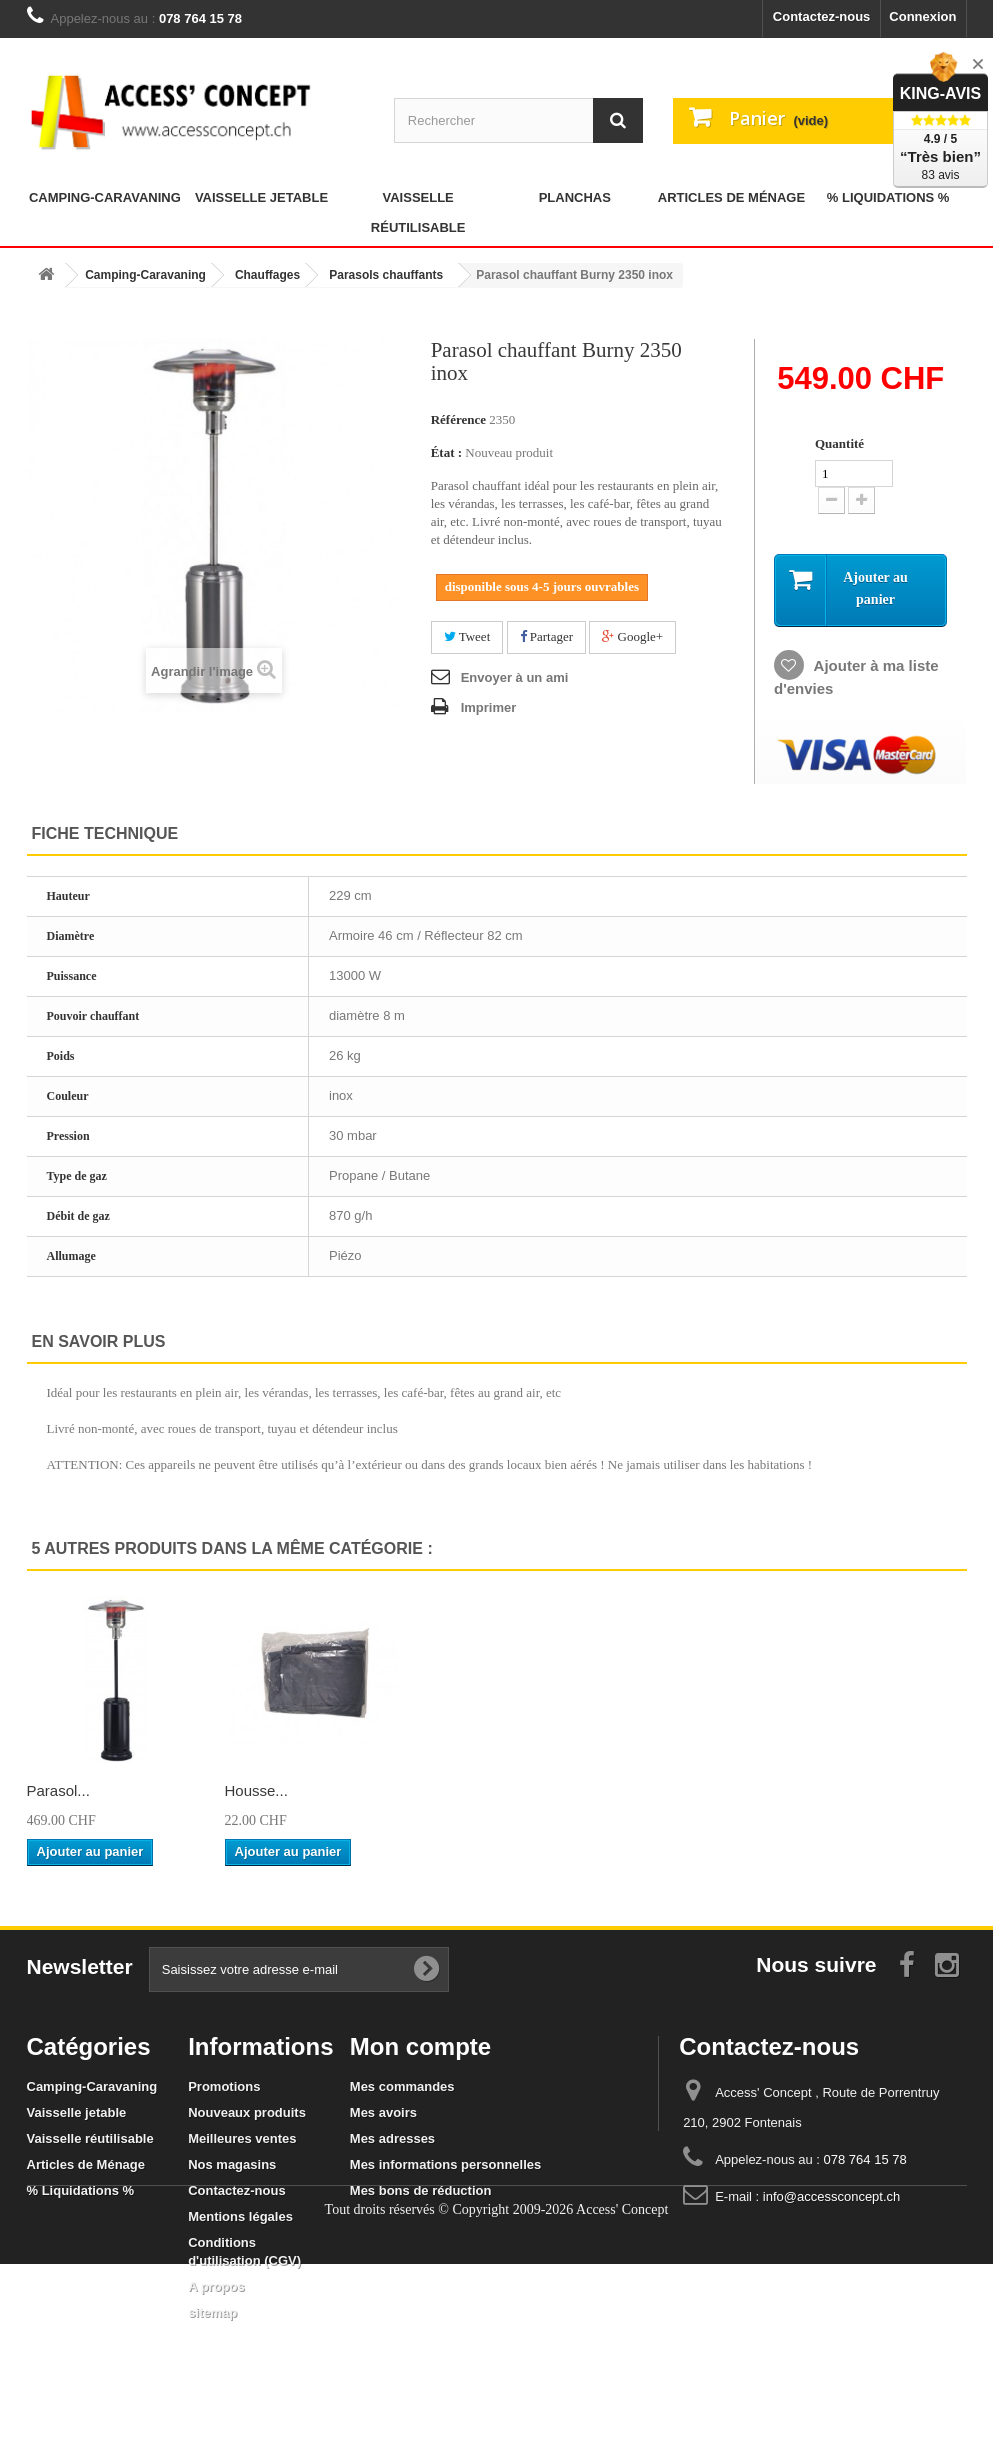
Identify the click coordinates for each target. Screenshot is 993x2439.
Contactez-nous (822, 16)
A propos (216, 2286)
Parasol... (256, 1790)
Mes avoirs (383, 2112)
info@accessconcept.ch (832, 2196)
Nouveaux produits (247, 2112)
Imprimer (489, 707)
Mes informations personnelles (445, 2164)
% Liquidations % (888, 197)
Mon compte (420, 2046)
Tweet (467, 636)
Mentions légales (240, 2216)
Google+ (632, 636)
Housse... (850, 1790)
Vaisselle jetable (261, 197)
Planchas (575, 197)
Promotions (224, 2086)
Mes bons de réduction (421, 2190)
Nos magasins (232, 2164)
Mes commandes (402, 2086)
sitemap (212, 2312)
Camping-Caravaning (105, 197)
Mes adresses (392, 2138)
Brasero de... (70, 1790)
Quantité (839, 443)
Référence (458, 419)
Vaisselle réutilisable (418, 212)
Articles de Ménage (731, 197)
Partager (547, 636)
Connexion (922, 16)
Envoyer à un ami (515, 677)
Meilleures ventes (242, 2138)
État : (446, 452)
